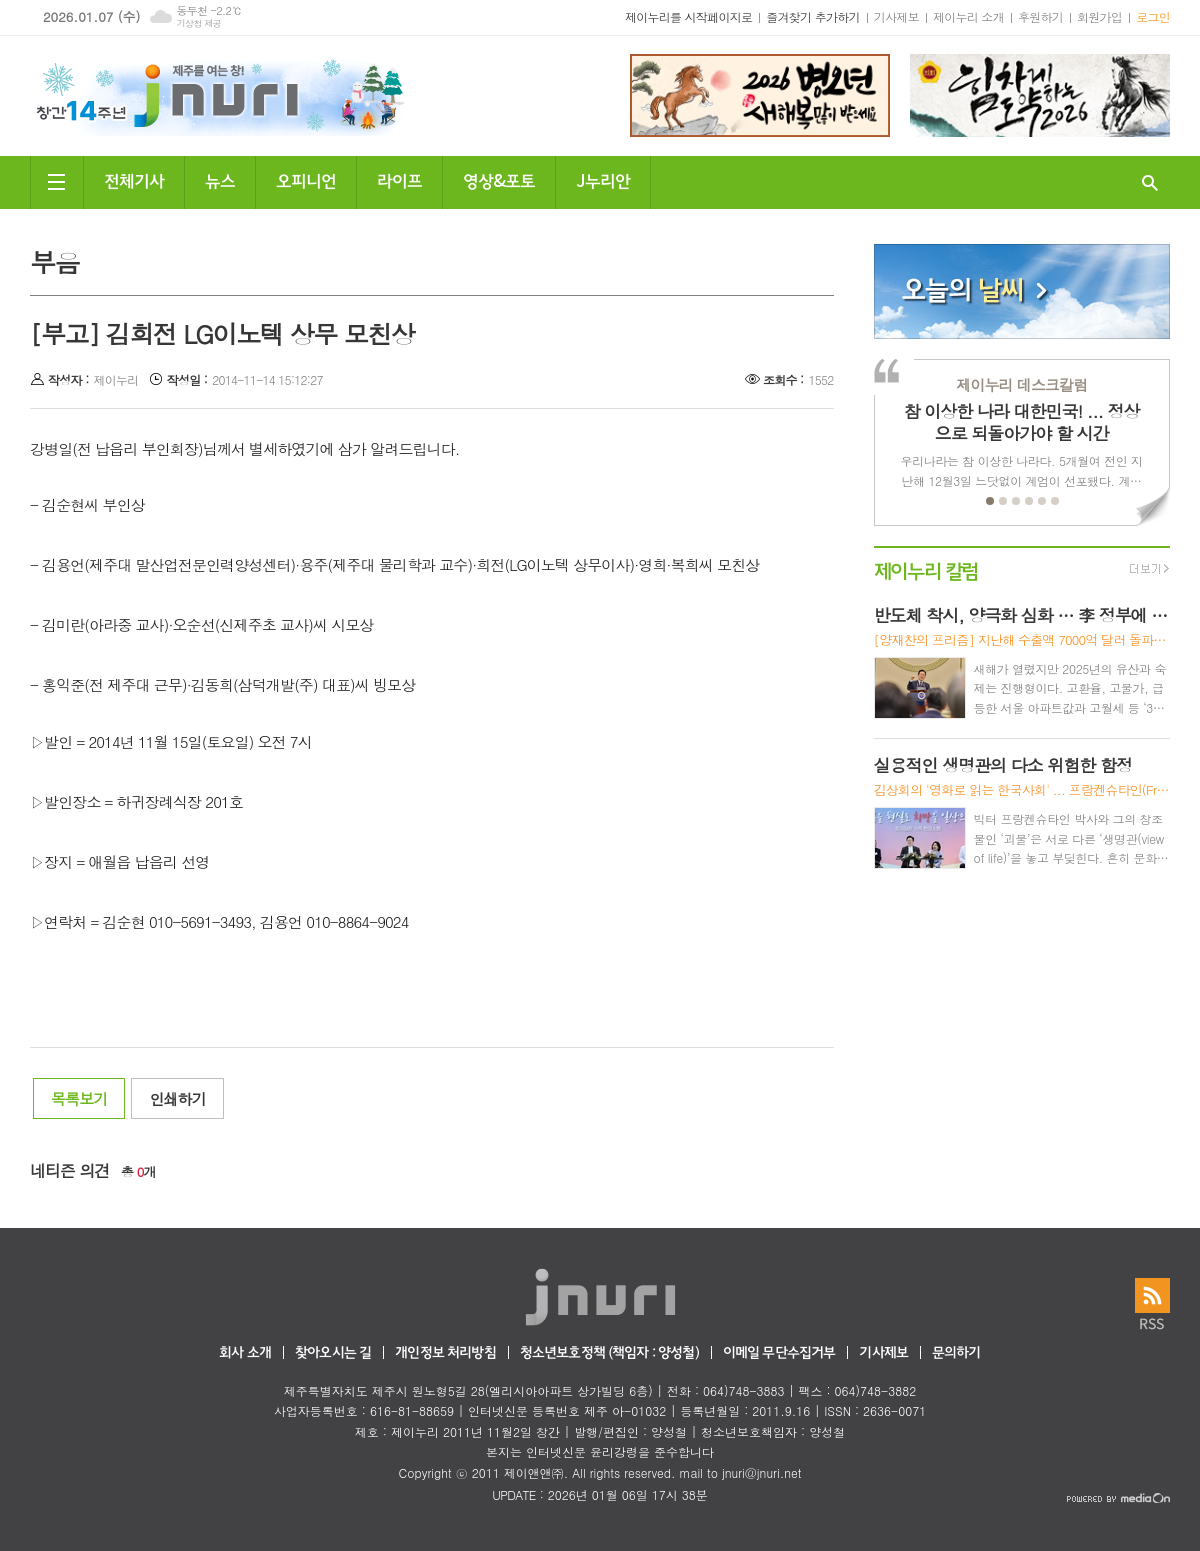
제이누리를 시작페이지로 (688, 16)
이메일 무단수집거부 (779, 1353)
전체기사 (134, 179)
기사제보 (896, 16)
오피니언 (306, 179)
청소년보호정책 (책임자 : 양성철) (609, 1353)
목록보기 (79, 1098)
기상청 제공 (198, 23)
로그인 (1153, 16)
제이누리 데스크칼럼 (1021, 384)
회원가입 (1099, 16)
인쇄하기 (177, 1098)
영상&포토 (499, 179)
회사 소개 (245, 1353)
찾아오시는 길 (333, 1353)
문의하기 (956, 1353)
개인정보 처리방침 (445, 1353)
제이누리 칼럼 (926, 569)
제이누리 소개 (968, 16)
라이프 (399, 179)
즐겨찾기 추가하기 (813, 16)
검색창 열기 (1150, 182)
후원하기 (1040, 16)
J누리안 (603, 179)
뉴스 (220, 179)
